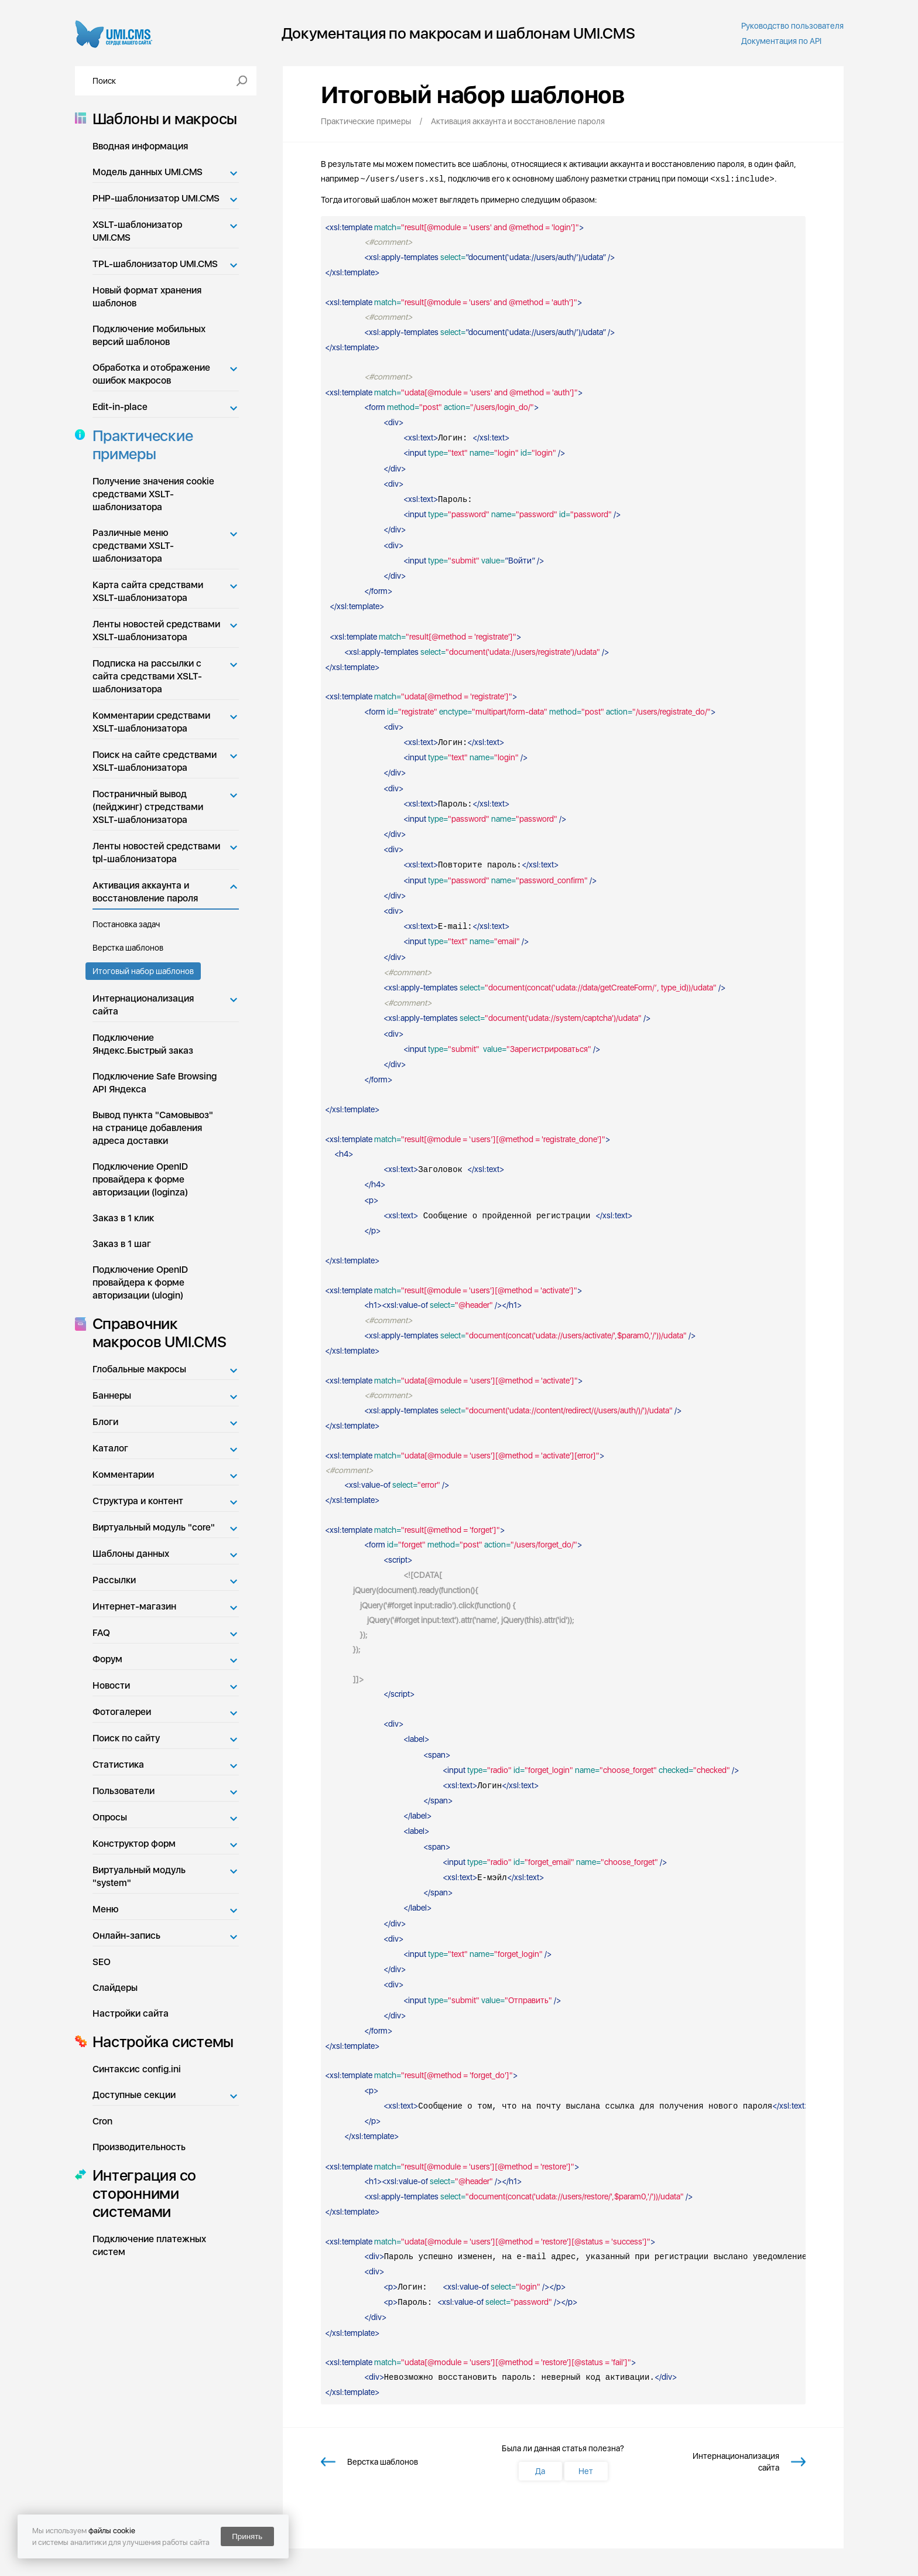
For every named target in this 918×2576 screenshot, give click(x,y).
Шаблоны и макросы (161, 119)
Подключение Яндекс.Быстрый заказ (143, 1044)
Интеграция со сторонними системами (141, 2193)
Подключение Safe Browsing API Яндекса (155, 1083)
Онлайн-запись (126, 1935)
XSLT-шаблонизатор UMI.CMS (137, 231)
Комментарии (123, 1474)
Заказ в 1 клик (123, 1218)
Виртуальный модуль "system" (139, 1876)
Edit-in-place (120, 406)
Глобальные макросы (139, 1369)
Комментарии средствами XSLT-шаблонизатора (151, 722)
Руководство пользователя (792, 25)
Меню (106, 1909)
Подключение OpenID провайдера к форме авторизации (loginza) (140, 1179)
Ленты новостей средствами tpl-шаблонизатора (156, 853)
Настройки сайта (131, 2013)
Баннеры (112, 1395)
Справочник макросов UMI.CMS (156, 1332)
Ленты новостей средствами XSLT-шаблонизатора (156, 631)
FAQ (101, 1632)
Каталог (110, 1448)
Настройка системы (159, 2041)
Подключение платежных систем (149, 2245)
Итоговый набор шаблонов (143, 971)
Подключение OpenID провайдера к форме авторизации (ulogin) (140, 1282)
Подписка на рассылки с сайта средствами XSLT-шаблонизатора (147, 676)
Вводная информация (140, 146)
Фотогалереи (122, 1711)
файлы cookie (111, 2530)
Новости (111, 1685)
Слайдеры (115, 1987)
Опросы (110, 1817)
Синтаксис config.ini (137, 2069)
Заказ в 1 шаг (122, 1243)
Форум (107, 1659)
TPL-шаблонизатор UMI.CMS (155, 263)
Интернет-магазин (134, 1606)
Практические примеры (139, 444)
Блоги (105, 1421)
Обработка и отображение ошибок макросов (151, 374)
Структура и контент (138, 1500)
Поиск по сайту (126, 1738)
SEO (102, 1961)
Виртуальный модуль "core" (154, 1527)
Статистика (118, 1764)
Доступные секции (134, 2094)
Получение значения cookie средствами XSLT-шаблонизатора (153, 494)
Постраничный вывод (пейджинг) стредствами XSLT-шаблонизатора (148, 806)
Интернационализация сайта (143, 1005)
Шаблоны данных (131, 1553)
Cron (102, 2121)
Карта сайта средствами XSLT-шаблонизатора (148, 591)
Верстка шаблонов (128, 947)
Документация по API (781, 41)
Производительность (139, 2147)
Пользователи (124, 1790)
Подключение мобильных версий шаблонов (149, 335)
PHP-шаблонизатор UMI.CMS (156, 198)
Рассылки (114, 1580)
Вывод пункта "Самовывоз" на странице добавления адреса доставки (153, 1127)
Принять (247, 2536)
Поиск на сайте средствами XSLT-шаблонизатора (155, 761)
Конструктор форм (134, 1843)
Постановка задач (126, 924)
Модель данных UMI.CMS (148, 171)
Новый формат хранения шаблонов (147, 297)
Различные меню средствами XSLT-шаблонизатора (133, 545)
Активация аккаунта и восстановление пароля (145, 892)
